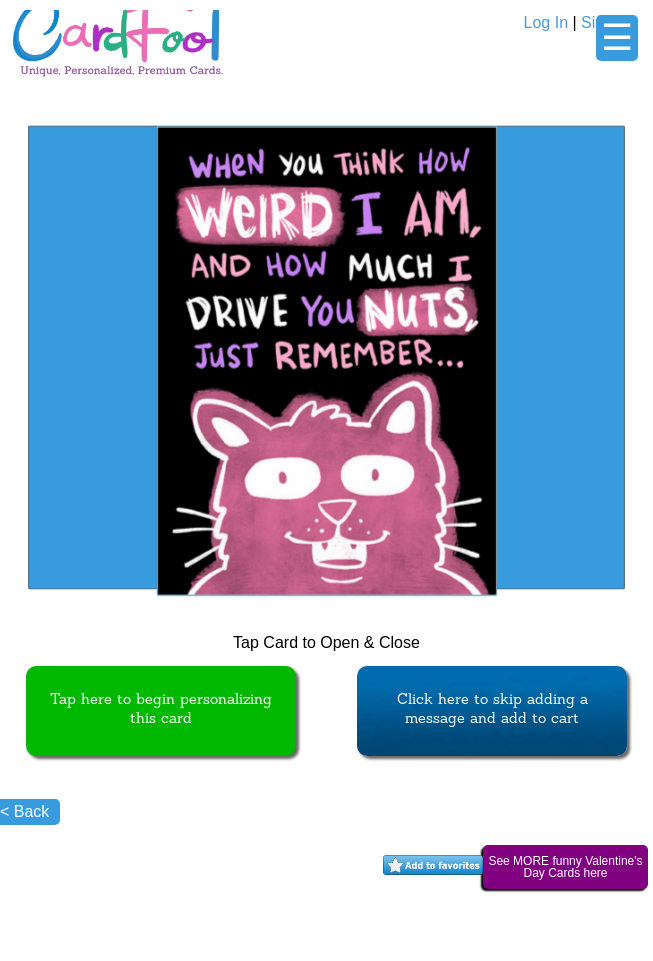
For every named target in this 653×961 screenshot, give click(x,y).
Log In (546, 22)
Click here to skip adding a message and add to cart (492, 710)
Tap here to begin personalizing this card (161, 710)
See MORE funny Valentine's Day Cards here (565, 867)
